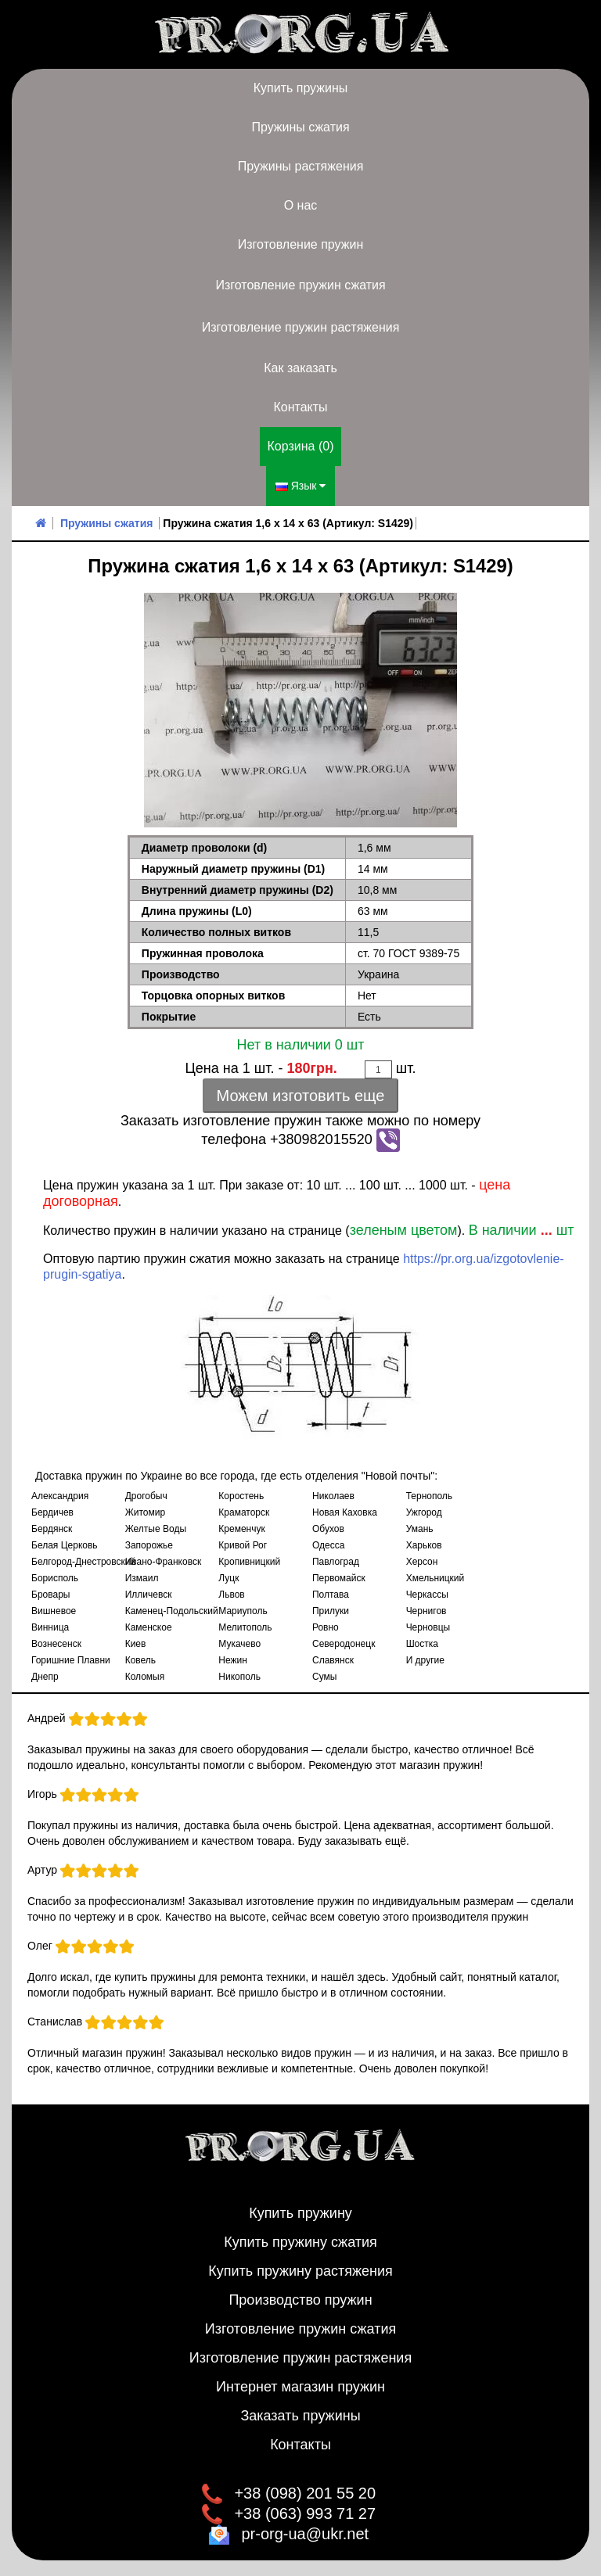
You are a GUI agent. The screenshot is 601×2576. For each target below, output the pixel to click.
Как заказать (300, 368)
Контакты (300, 407)
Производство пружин (300, 2300)
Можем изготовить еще (301, 1095)
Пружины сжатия (300, 127)
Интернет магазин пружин (300, 2387)
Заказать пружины (300, 2416)
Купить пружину (300, 2213)
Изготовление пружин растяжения (301, 327)
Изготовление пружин (300, 244)
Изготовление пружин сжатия (300, 285)
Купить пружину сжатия (300, 2242)
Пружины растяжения (301, 166)
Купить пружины (301, 88)
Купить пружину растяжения (300, 2271)
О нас (301, 205)
